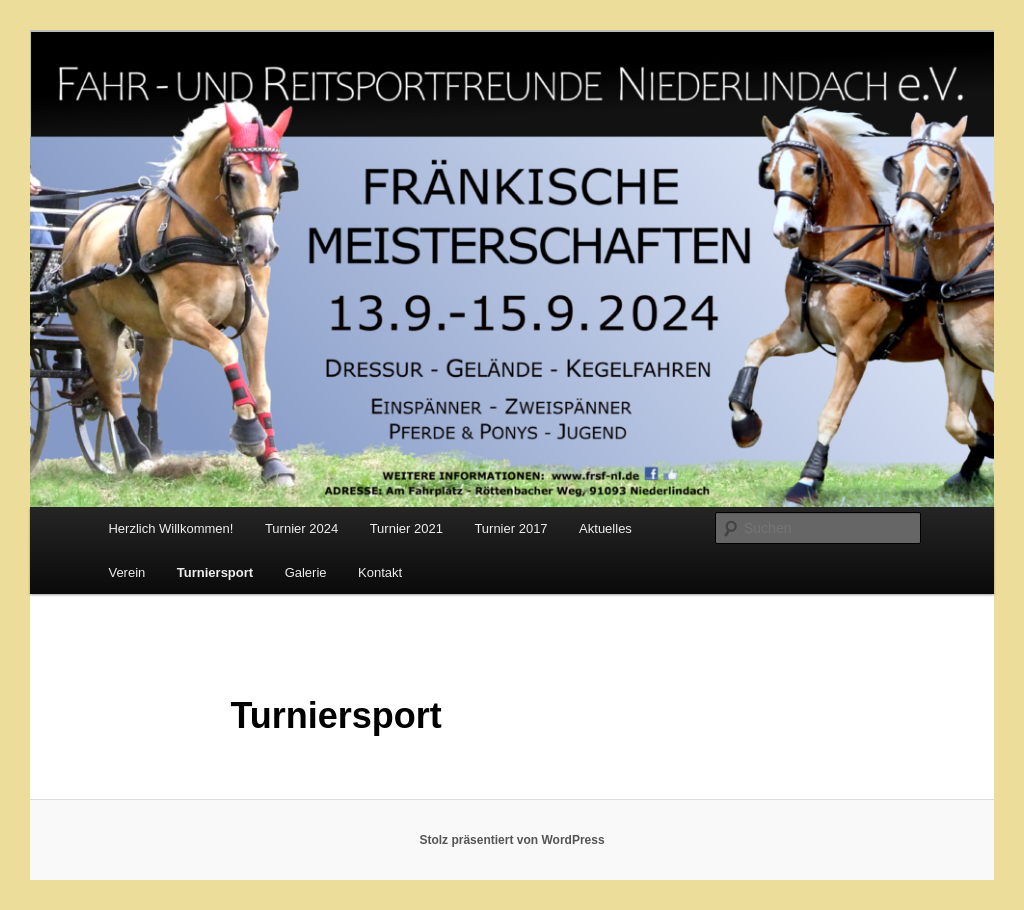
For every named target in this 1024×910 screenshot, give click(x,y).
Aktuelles (605, 528)
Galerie (306, 572)
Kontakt (380, 572)
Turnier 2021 (406, 528)
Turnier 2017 (510, 528)
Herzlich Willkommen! (170, 528)
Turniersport (215, 572)
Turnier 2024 (301, 528)
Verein (126, 572)
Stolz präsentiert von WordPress (511, 840)
